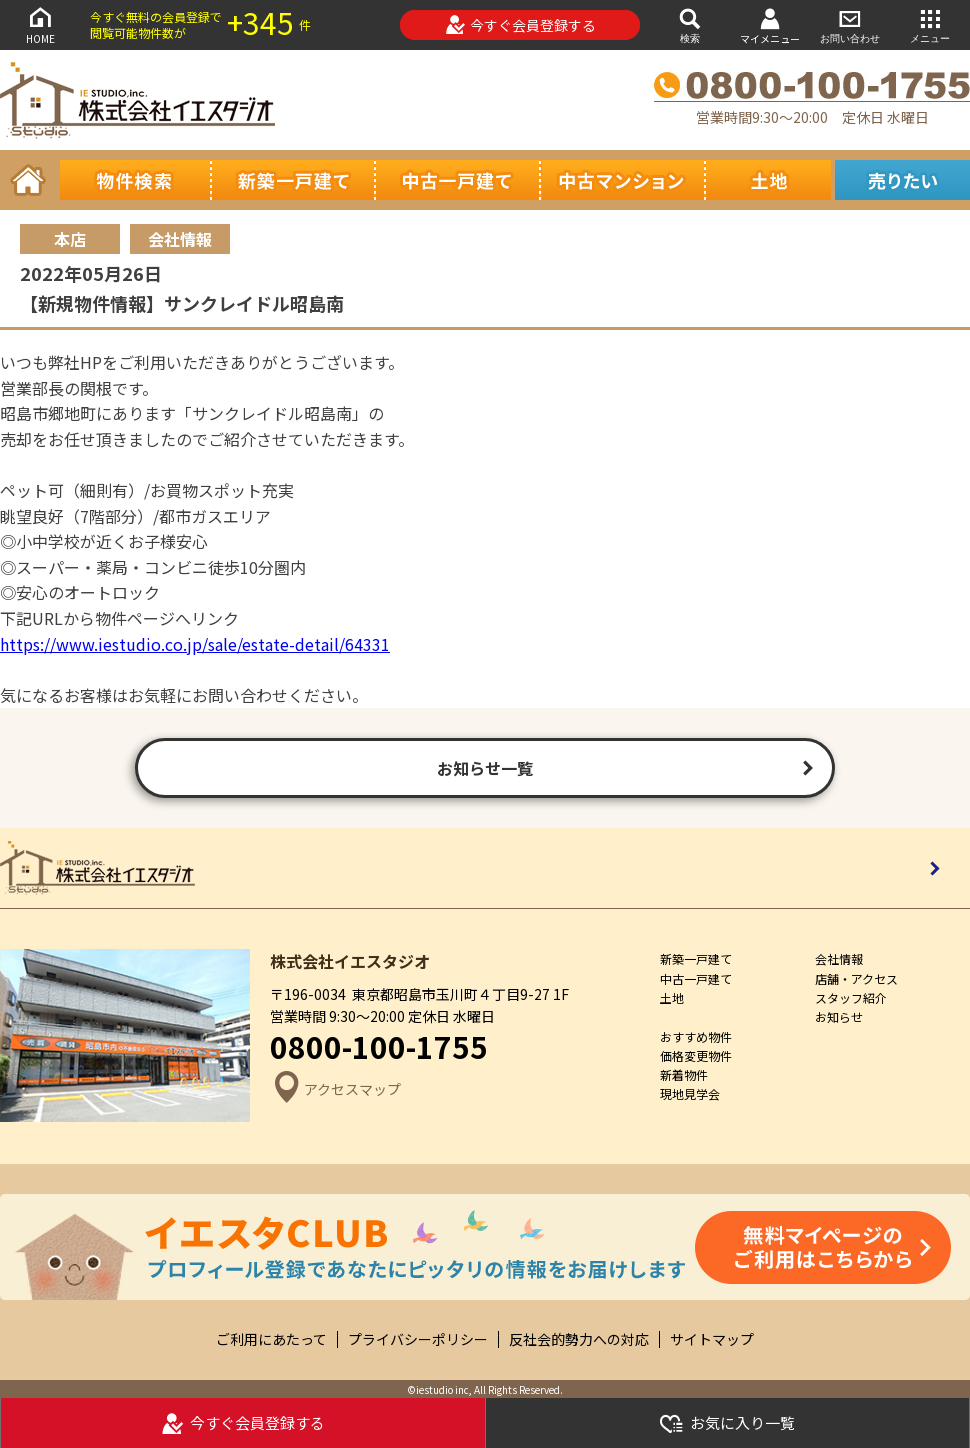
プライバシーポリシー (418, 1339)
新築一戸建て (696, 958)
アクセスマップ (335, 1089)
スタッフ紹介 (851, 997)
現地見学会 (690, 1093)
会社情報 (839, 958)
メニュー (930, 24)
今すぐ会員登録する (520, 25)
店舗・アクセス (856, 978)
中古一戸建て (696, 978)
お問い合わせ (850, 24)
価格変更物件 (696, 1055)
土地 (672, 997)
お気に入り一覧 (727, 1423)
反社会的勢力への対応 (579, 1339)
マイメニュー (770, 25)
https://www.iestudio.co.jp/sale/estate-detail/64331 (195, 644)
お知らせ (839, 1016)
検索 (690, 24)
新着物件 (684, 1074)
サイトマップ (712, 1339)
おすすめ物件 (696, 1036)
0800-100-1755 (379, 1046)
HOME (40, 24)
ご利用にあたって (271, 1339)
